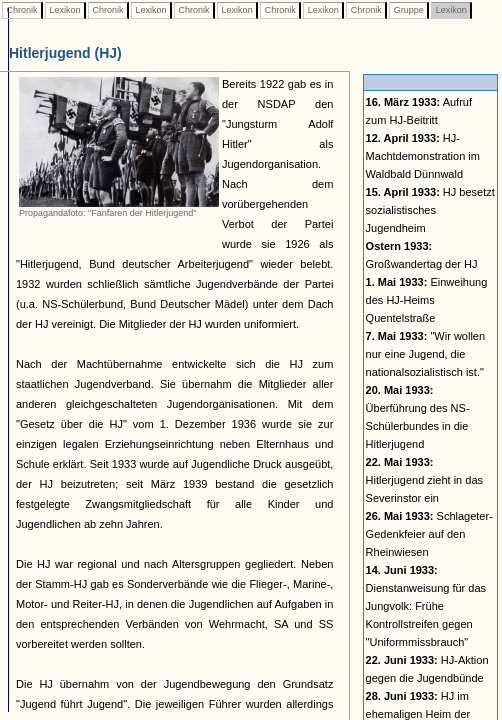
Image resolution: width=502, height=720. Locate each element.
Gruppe (408, 10)
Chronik (22, 10)
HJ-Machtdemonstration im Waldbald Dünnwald (423, 156)
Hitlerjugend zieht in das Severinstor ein (424, 480)
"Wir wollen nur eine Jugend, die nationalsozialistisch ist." (425, 354)
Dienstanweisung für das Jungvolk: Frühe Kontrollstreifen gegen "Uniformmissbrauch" (426, 606)
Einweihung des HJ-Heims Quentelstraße (427, 300)
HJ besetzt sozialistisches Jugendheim (430, 210)
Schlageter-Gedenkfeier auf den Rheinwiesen (429, 534)
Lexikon (65, 10)
